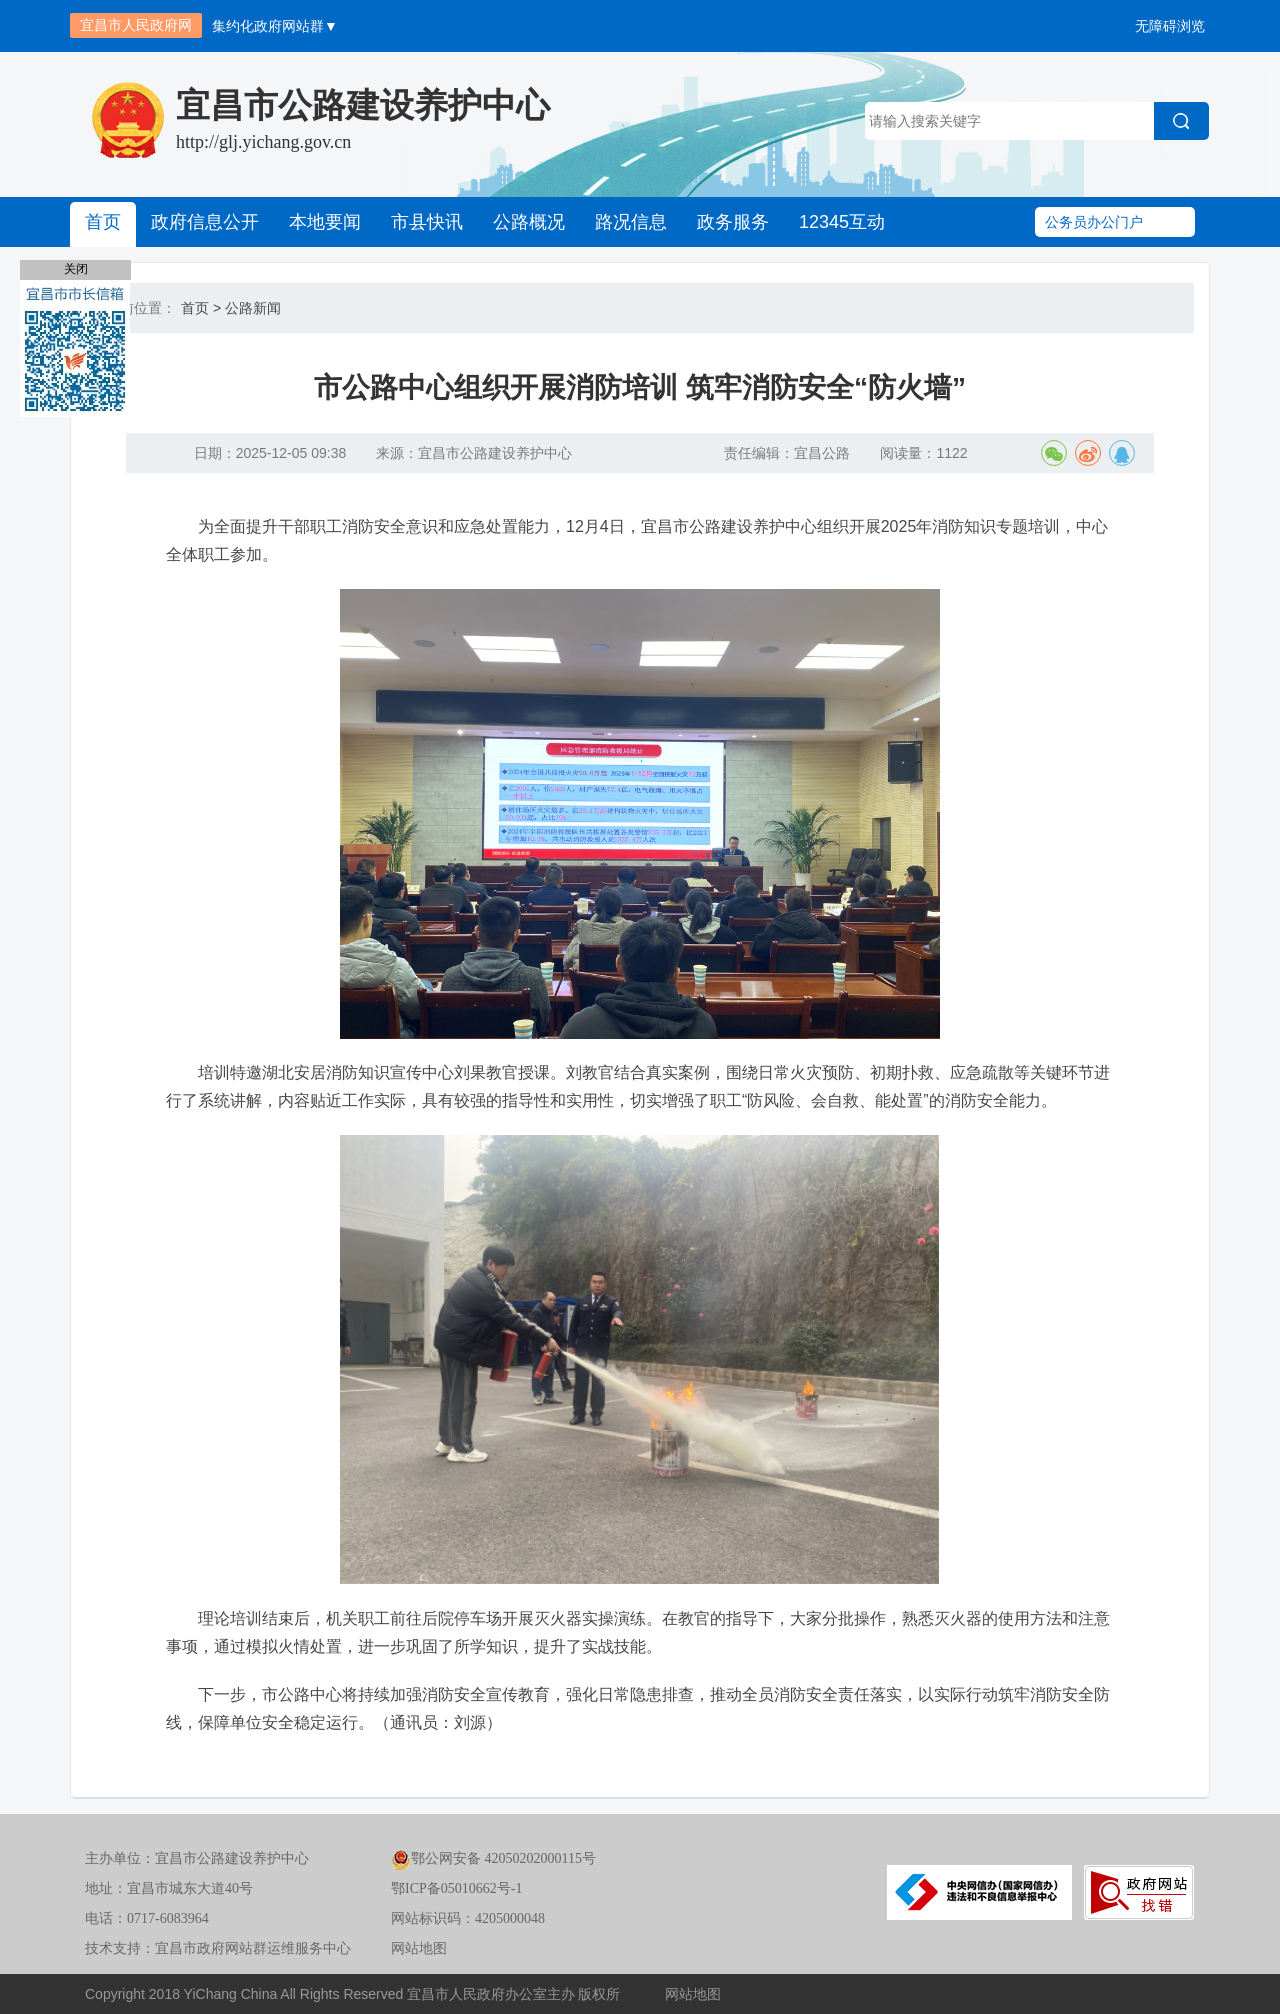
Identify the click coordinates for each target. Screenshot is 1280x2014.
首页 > (201, 308)
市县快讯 (427, 222)
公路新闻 (253, 308)
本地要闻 (325, 222)
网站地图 (419, 1948)
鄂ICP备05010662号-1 (456, 1888)
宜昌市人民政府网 (136, 25)
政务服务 (733, 222)
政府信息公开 (205, 222)
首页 (103, 222)
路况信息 (631, 222)
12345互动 (842, 222)
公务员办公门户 (1094, 222)
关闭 (76, 269)
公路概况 (529, 222)
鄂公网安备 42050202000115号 (493, 1858)
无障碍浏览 (1170, 26)
